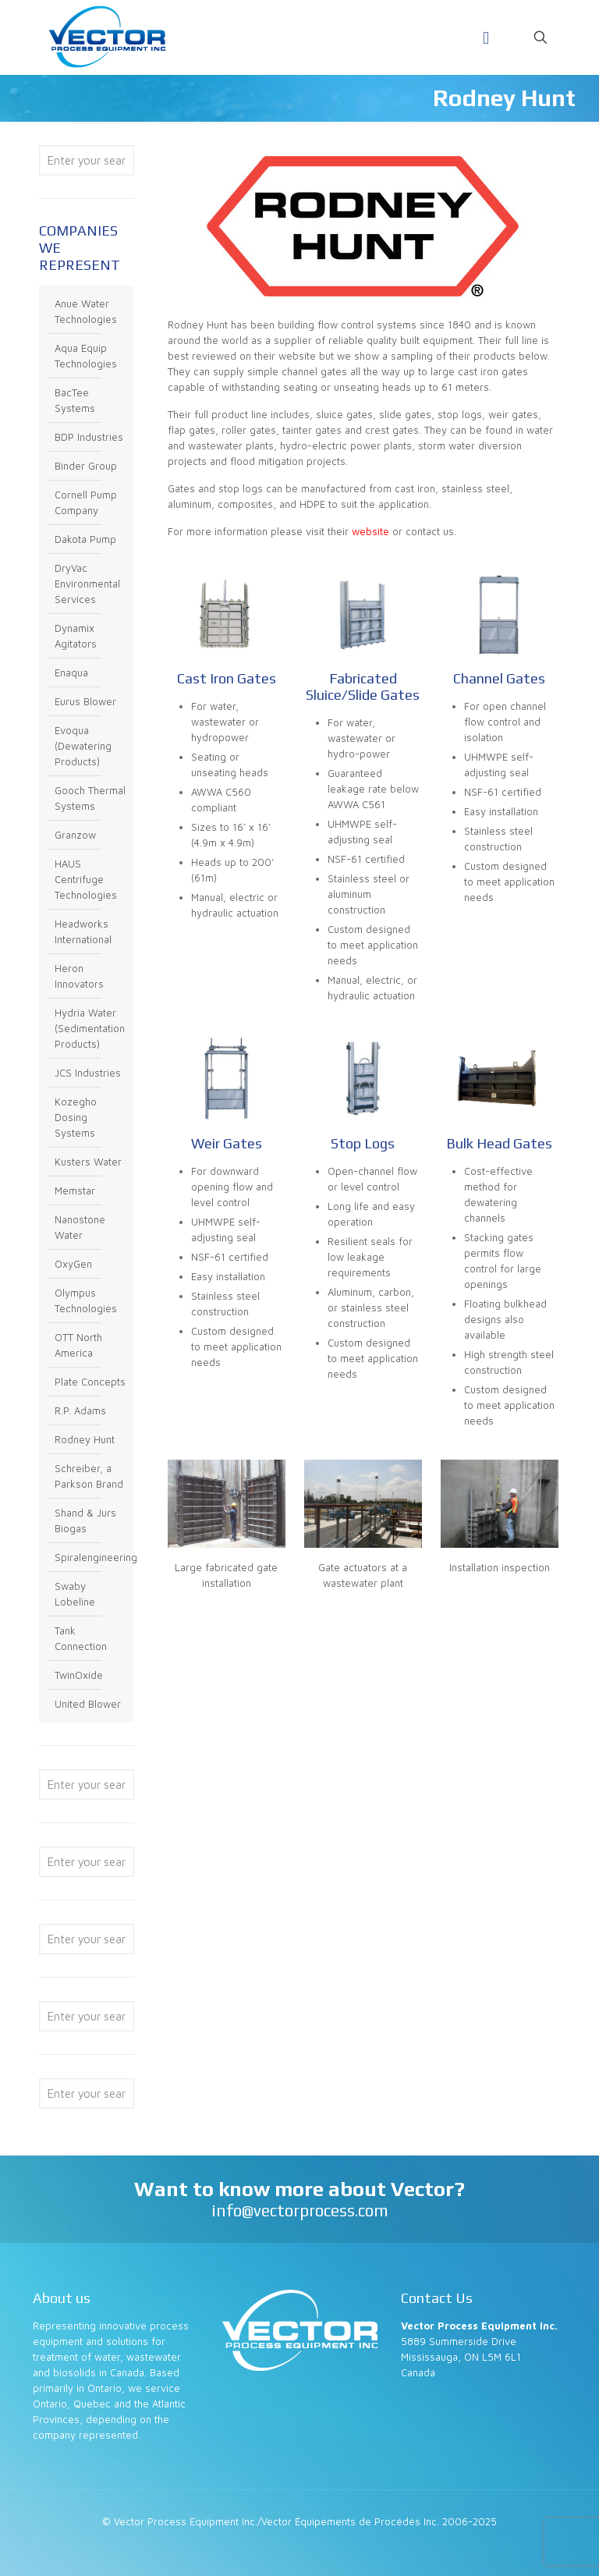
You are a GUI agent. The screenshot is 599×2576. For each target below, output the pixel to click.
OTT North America (78, 1345)
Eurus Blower (85, 701)
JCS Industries (88, 1072)
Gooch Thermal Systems (90, 798)
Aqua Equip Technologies (86, 356)
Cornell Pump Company (86, 502)
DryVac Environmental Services (87, 583)
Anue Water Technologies (86, 311)
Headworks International (83, 931)
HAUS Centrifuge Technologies (86, 879)
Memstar (75, 1190)
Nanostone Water (80, 1227)
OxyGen (73, 1264)
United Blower (88, 1704)
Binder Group (86, 465)
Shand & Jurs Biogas (85, 1520)
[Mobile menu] (486, 37)
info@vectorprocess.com (299, 2210)
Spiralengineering (90, 1557)
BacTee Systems (75, 400)
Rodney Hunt (85, 1439)
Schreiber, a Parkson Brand (89, 1476)
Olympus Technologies (86, 1300)
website (370, 531)
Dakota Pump (85, 539)
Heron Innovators (79, 976)
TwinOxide (79, 1675)
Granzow (75, 835)
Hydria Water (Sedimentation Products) (90, 1028)
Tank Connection (81, 1638)
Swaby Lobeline (75, 1594)
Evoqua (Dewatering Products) (83, 746)
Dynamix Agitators (76, 636)
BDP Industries (89, 437)
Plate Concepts (90, 1381)
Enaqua (71, 672)
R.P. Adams (80, 1410)
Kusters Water (88, 1161)
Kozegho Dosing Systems (76, 1117)
